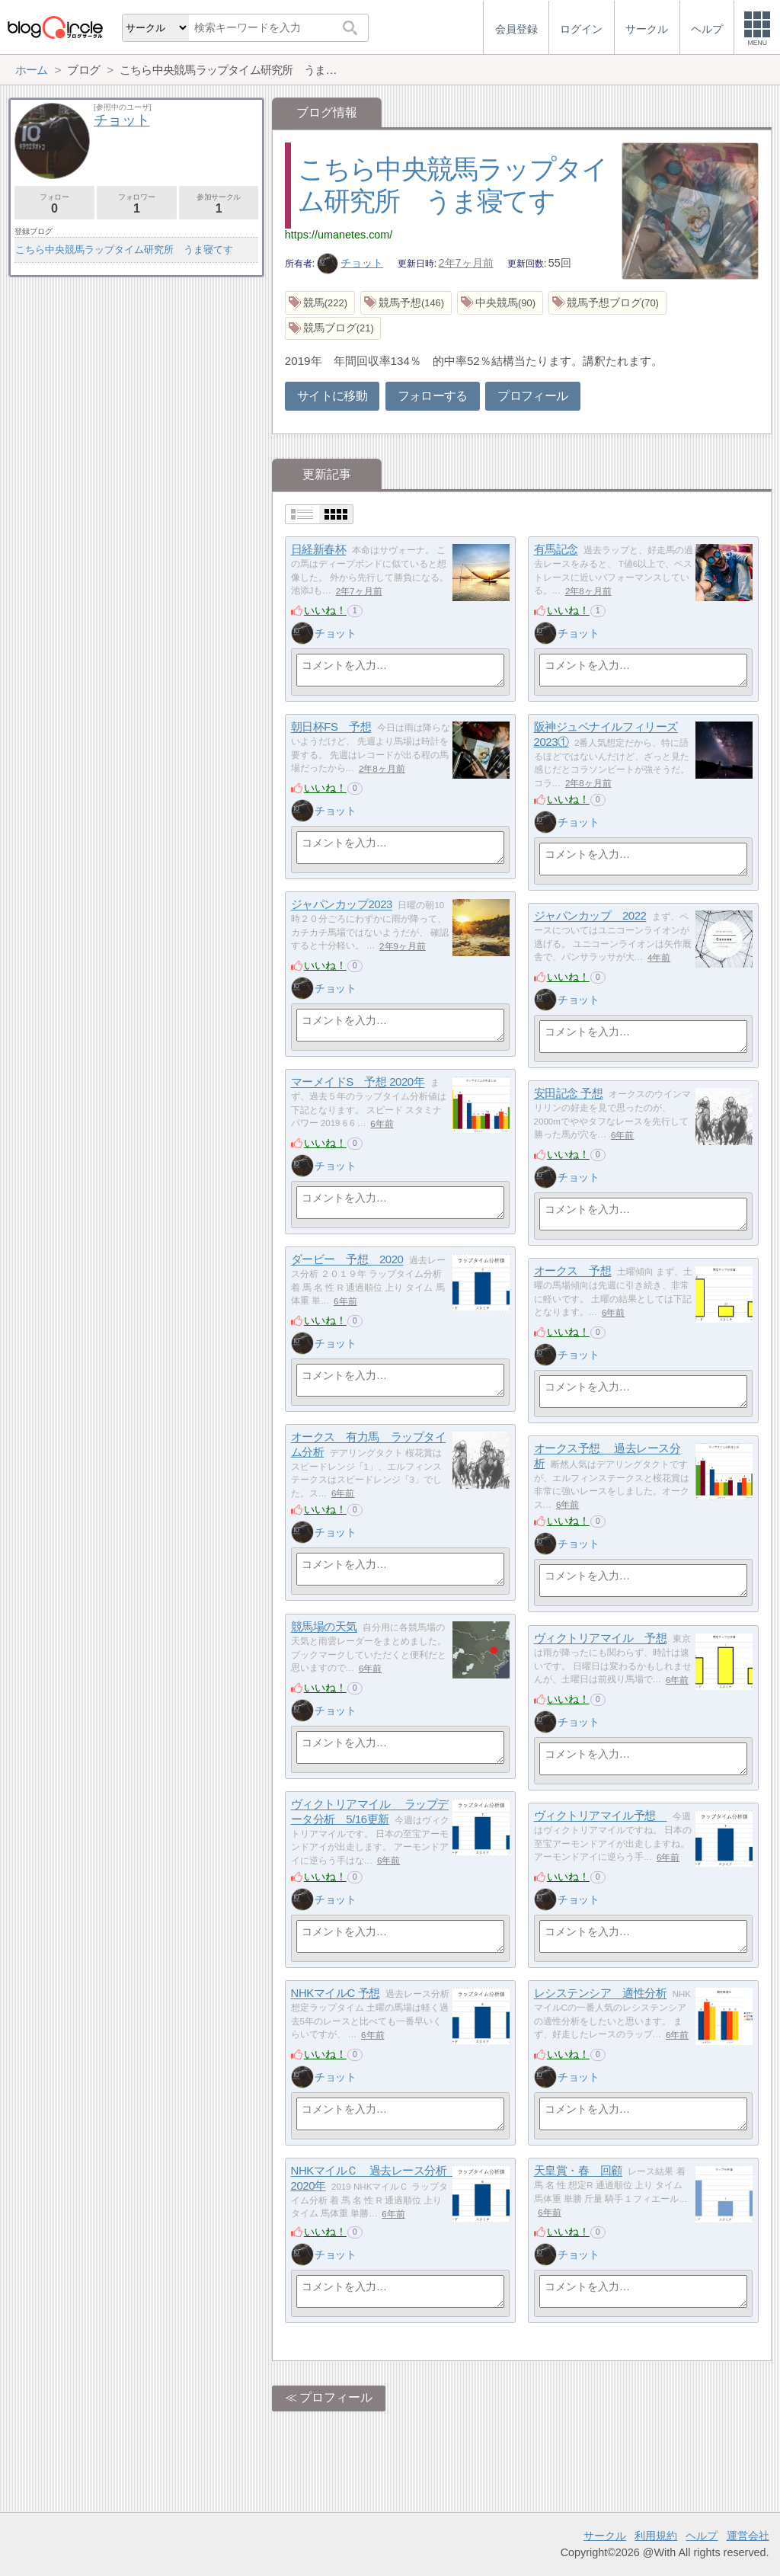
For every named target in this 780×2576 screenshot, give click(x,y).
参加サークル (219, 204)
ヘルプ (702, 2536)
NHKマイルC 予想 (335, 1993)
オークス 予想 (573, 1271)
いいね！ (325, 610)
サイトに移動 (332, 395)
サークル (604, 2536)
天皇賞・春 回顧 (578, 2171)
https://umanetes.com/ (339, 235)
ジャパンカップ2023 (341, 904)
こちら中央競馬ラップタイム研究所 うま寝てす (124, 249)
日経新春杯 (319, 549)
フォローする (433, 395)
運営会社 (748, 2536)
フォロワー (137, 204)
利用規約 (656, 2536)
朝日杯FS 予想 (331, 727)
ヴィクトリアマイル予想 (600, 1816)
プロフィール (532, 395)
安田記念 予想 (568, 1093)
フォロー (54, 204)
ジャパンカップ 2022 (590, 916)
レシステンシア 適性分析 (600, 1993)
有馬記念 (556, 549)
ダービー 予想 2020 (347, 1259)
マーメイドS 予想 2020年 (358, 1082)
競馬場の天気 (324, 1627)
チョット (350, 263)
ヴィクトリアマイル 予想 (600, 1638)
